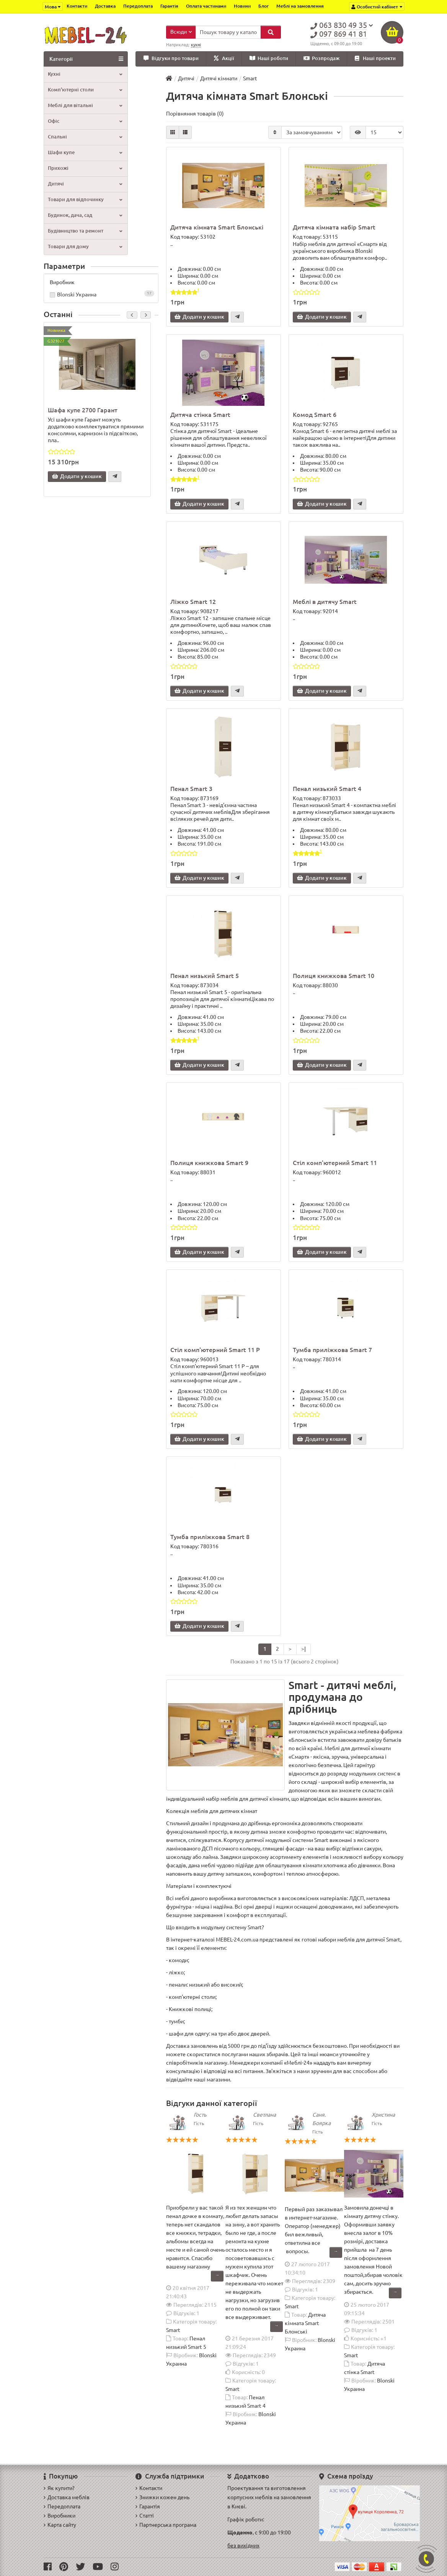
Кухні (85, 74)
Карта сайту (60, 2525)
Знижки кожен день (162, 2497)
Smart (173, 2331)
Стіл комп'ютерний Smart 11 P (215, 1350)
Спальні (85, 137)
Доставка (105, 5)
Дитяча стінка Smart (200, 415)
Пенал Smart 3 (191, 789)
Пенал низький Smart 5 (204, 976)
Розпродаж (321, 59)
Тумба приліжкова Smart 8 (210, 1537)
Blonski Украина (101, 294)
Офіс (85, 121)
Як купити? (59, 2488)
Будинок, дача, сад (85, 215)
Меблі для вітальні (85, 106)
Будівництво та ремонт (85, 231)
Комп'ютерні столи (85, 90)
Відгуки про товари (171, 59)
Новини (242, 5)
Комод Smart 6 (314, 415)
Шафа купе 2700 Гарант (82, 410)
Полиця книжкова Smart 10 (333, 976)
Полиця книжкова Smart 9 (209, 1163)
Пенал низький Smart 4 (327, 789)
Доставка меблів (67, 2497)
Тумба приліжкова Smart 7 (332, 1350)
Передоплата (138, 5)
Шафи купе (85, 153)
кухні (196, 44)
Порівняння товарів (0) (195, 114)
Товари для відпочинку (85, 200)
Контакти (77, 5)
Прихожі (85, 168)
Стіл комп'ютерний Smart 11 (335, 1163)
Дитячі (85, 184)
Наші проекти (375, 59)
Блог (263, 5)
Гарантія (169, 5)
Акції (224, 59)
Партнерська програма (165, 2525)
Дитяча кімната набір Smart (334, 228)
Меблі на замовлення (300, 5)
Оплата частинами (206, 5)
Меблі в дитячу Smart (325, 602)
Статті (144, 2516)
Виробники (59, 2516)
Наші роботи (269, 59)
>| (303, 1650)
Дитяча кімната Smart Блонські (216, 228)
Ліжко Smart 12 (193, 602)
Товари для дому (85, 247)
